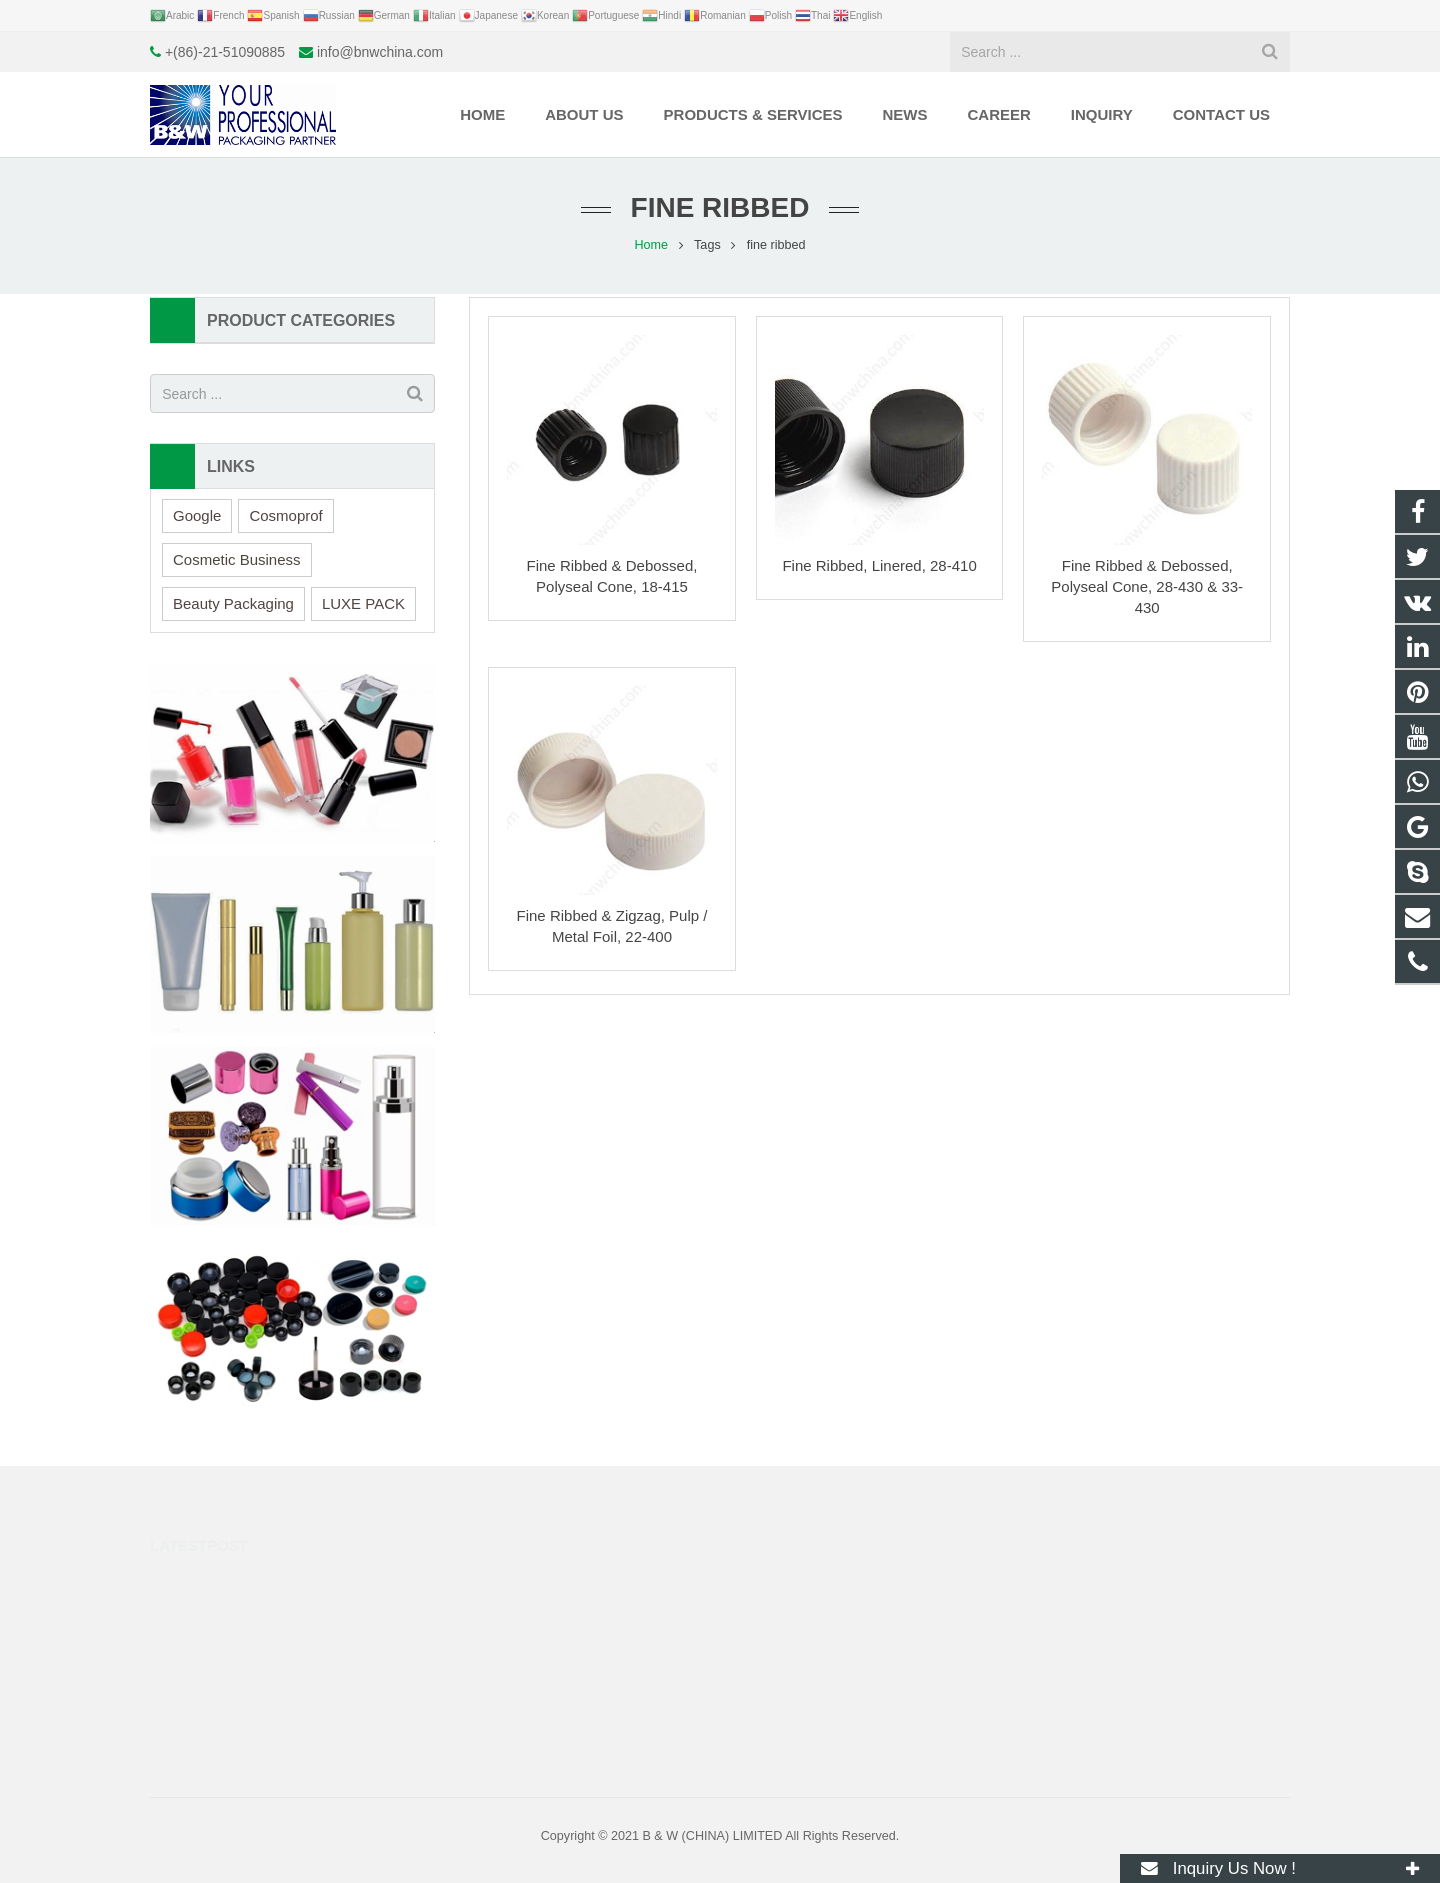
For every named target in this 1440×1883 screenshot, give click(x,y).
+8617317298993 (805, 1581)
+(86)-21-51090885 (225, 52)
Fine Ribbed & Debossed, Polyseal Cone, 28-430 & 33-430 (1147, 586)
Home (651, 245)
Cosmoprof (285, 515)
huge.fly (778, 1668)
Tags (707, 245)
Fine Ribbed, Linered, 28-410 (879, 565)
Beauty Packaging (233, 603)
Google (197, 515)
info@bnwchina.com (380, 52)
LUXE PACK (363, 603)
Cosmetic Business (237, 559)
